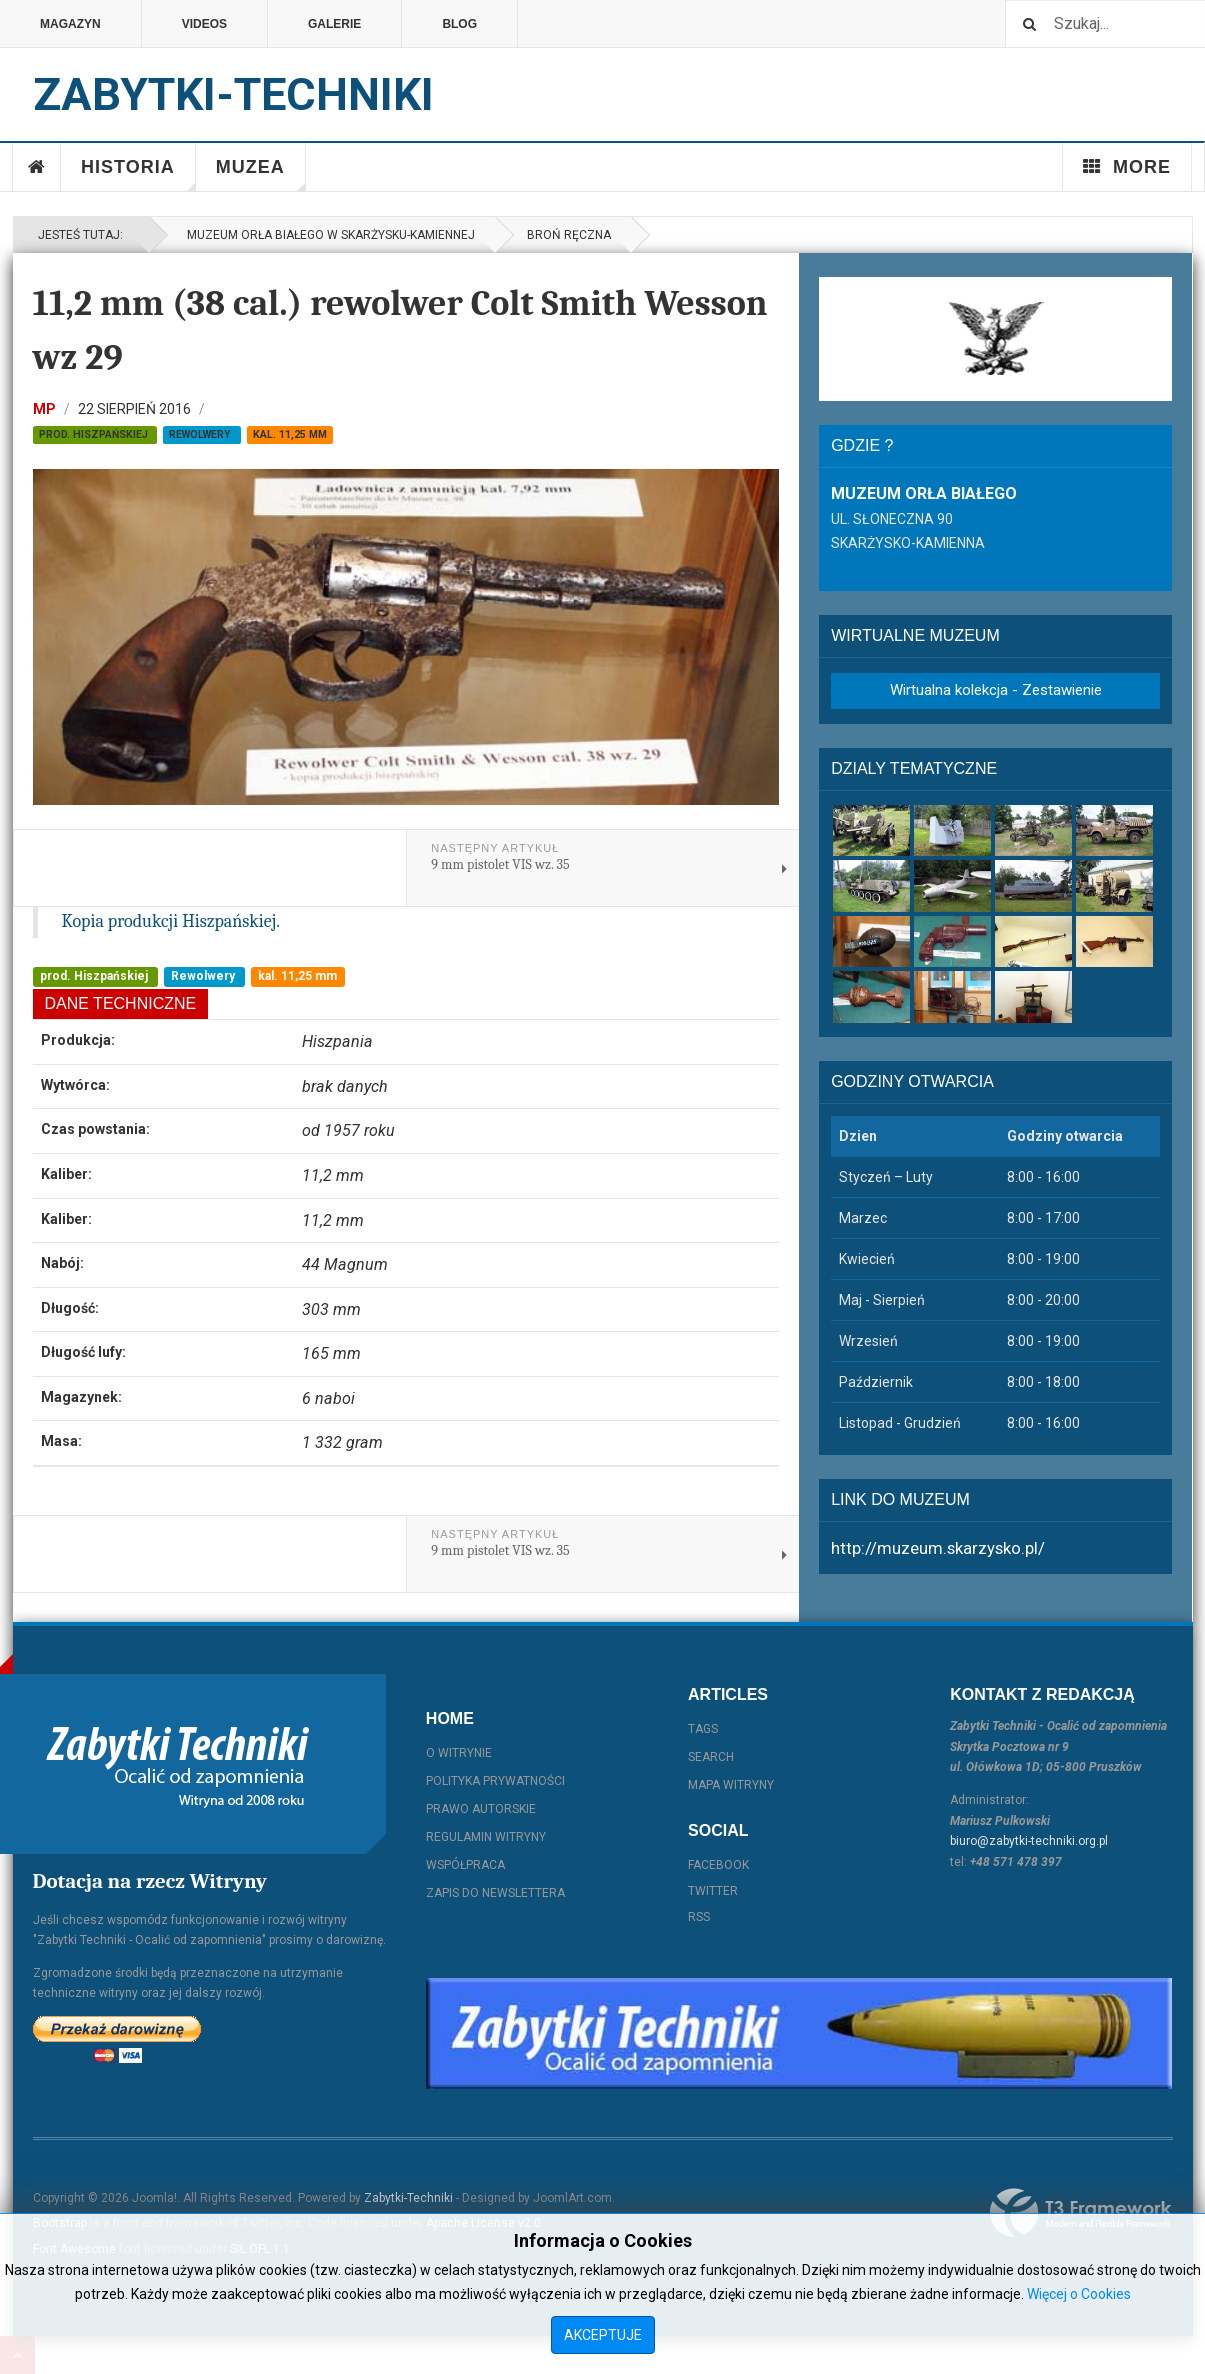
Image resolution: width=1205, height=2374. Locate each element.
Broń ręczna (569, 235)
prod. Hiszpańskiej (95, 434)
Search (711, 1757)
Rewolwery (201, 434)
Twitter (713, 1891)
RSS (699, 1917)
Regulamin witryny (486, 1837)
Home (37, 167)
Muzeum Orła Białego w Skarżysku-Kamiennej (328, 235)
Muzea (261, 174)
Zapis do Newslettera (495, 1893)
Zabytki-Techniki (408, 2198)
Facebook (718, 1865)
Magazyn (70, 24)
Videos (204, 24)
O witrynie (459, 1753)
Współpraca (465, 1865)
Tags (703, 1729)
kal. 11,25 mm (290, 434)
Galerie (334, 24)
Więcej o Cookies (1079, 2294)
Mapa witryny (731, 1785)
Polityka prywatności (495, 1781)
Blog (459, 24)
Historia (138, 174)
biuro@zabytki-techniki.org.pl (1029, 1841)
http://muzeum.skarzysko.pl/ (938, 1548)
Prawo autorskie (481, 1809)
